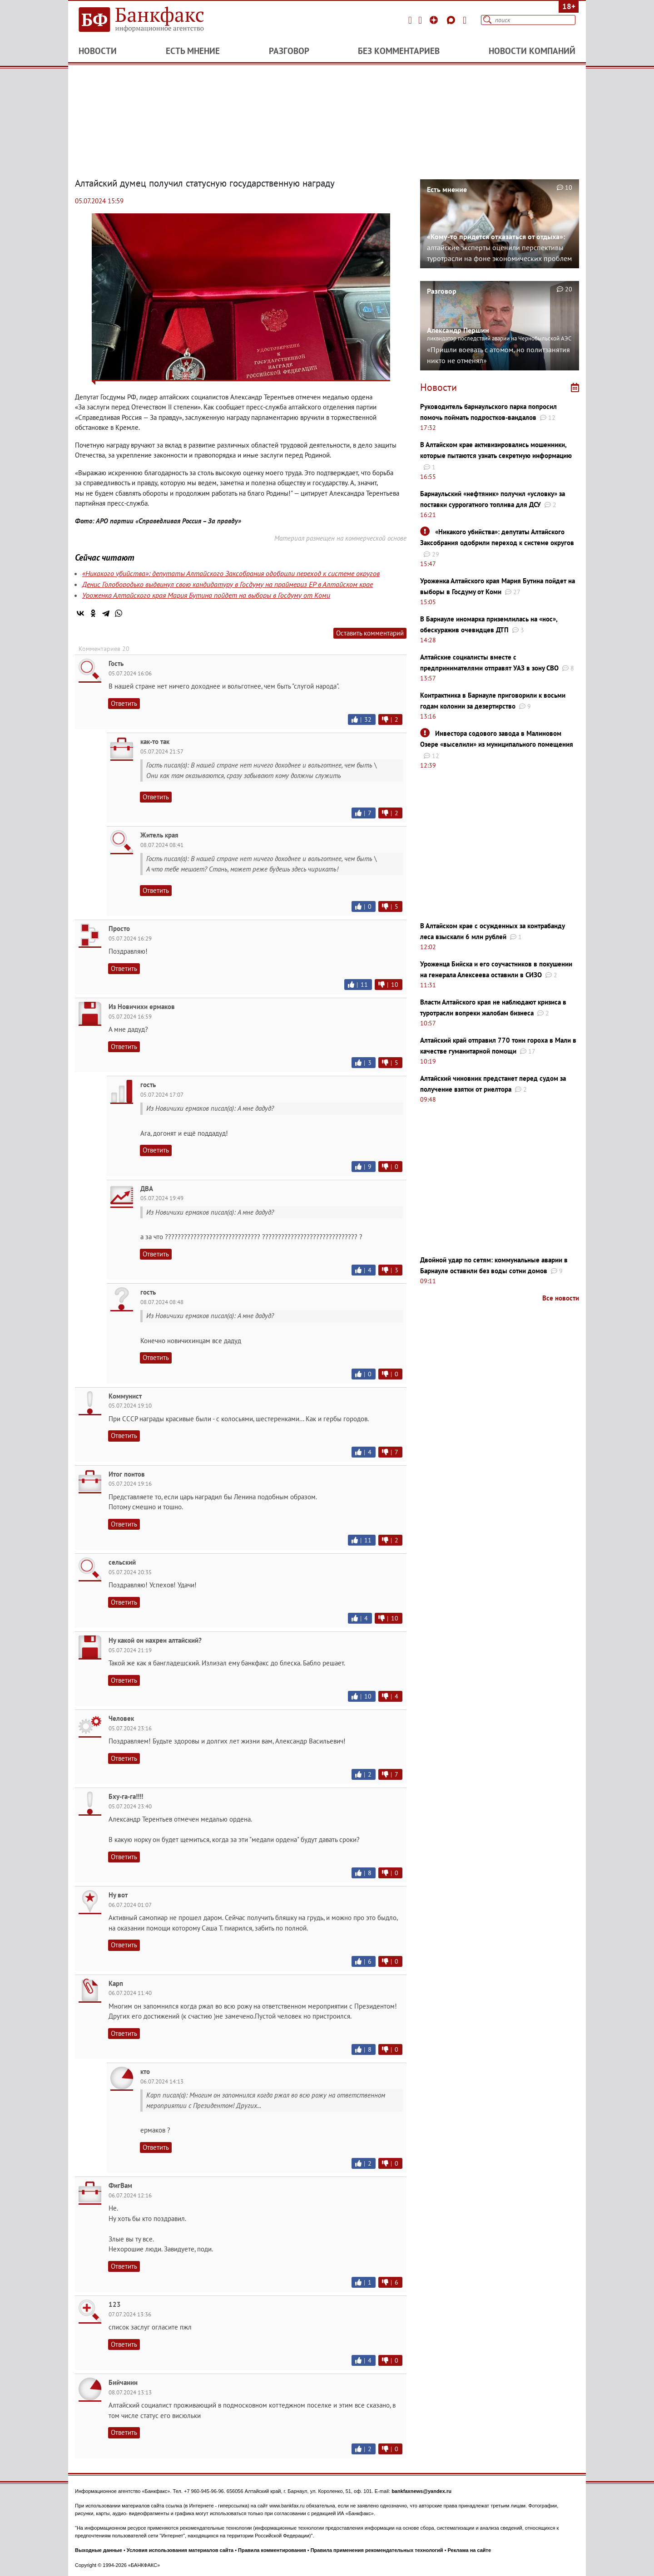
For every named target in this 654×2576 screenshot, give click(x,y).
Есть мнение (193, 50)
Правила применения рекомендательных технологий (377, 2550)
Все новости (560, 1298)
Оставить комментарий (370, 633)
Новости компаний (532, 50)
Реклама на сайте (469, 2550)
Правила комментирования (272, 2550)
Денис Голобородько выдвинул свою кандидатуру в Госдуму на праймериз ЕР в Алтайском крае (227, 584)
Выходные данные (98, 2550)
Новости (98, 50)
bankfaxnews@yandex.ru (421, 2491)
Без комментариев (399, 50)
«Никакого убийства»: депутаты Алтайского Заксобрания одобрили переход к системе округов (231, 573)
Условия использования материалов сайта (180, 2550)
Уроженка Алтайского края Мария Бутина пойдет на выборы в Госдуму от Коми (206, 595)
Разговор (289, 50)
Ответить (124, 703)
